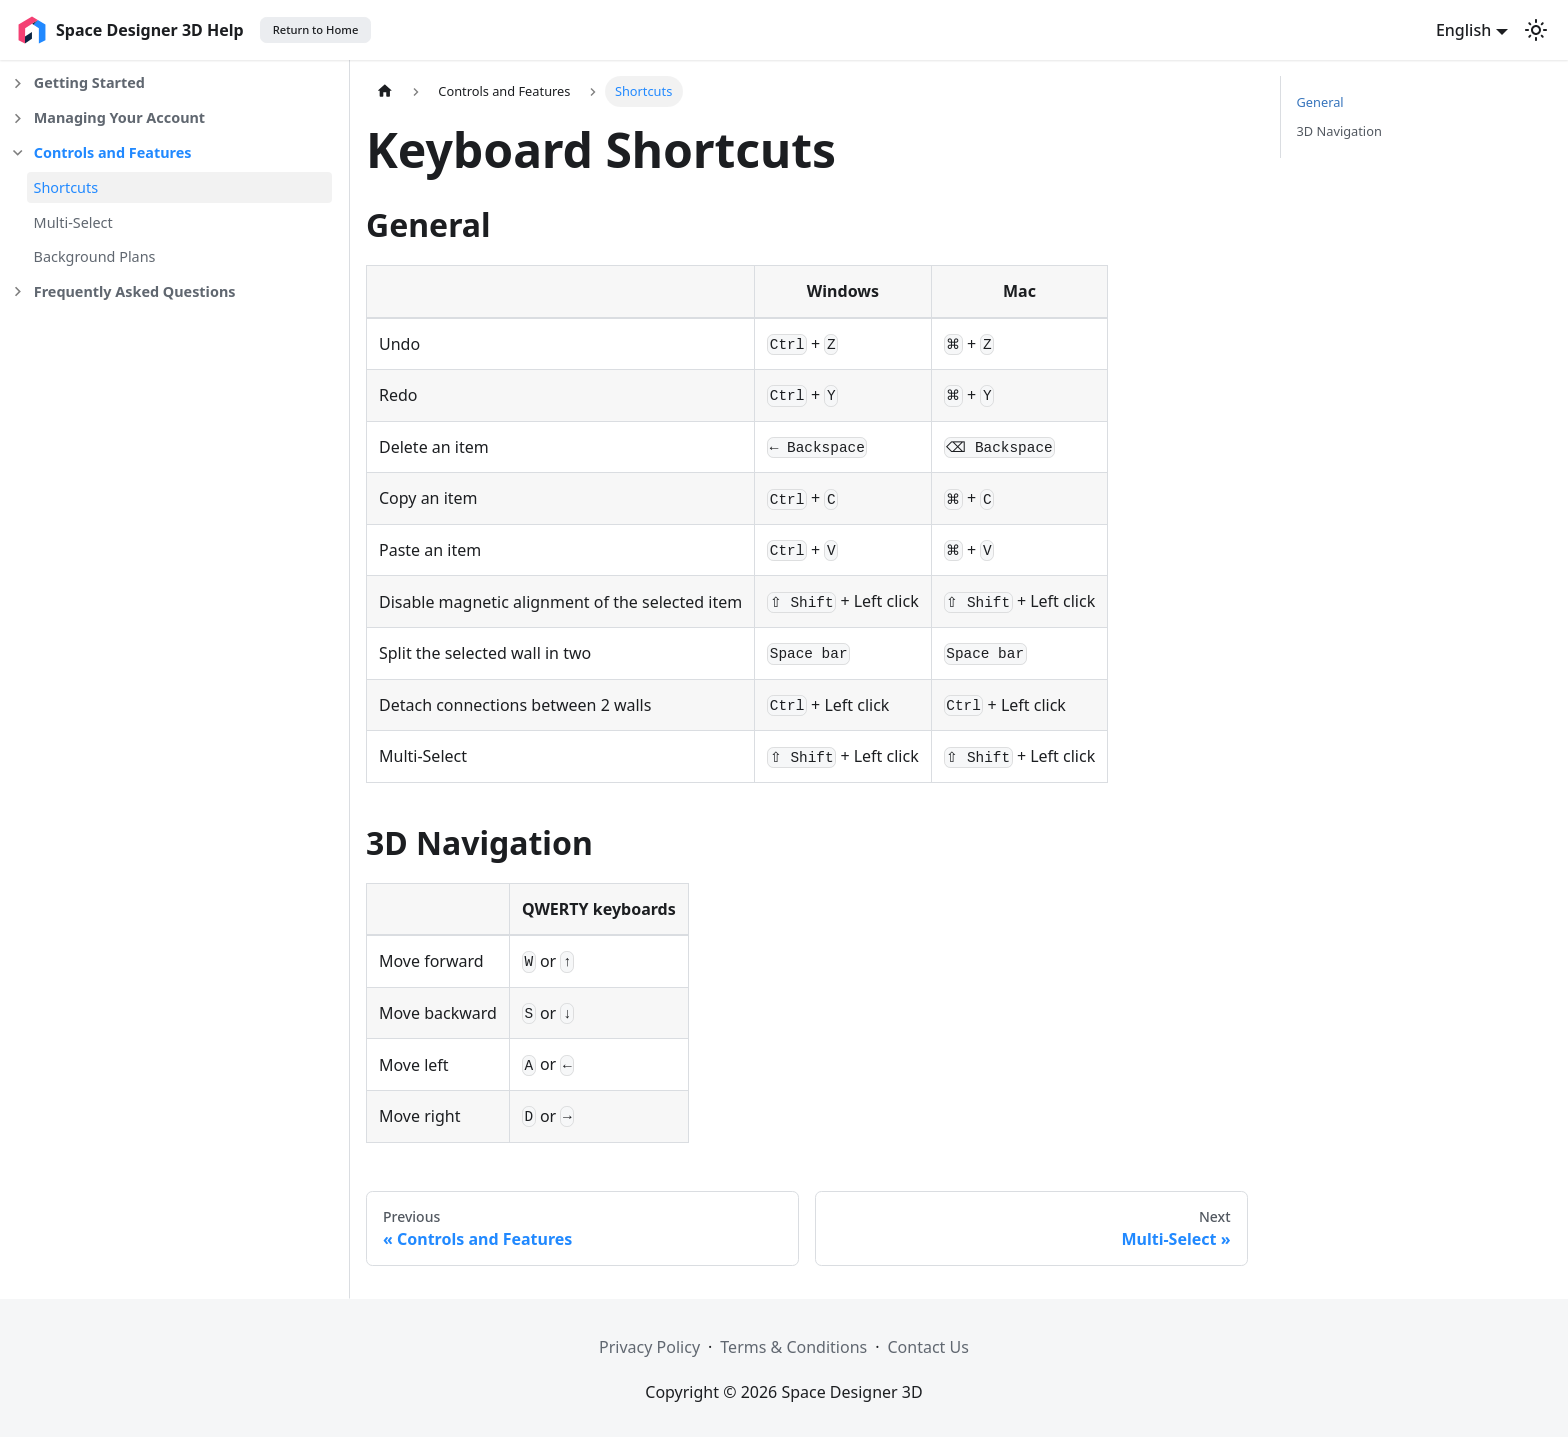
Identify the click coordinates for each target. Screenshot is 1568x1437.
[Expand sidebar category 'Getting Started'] (17, 83)
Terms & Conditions (793, 1347)
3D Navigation (1339, 131)
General (1320, 102)
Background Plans (95, 256)
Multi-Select (73, 222)
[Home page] (385, 91)
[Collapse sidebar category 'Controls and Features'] (17, 153)
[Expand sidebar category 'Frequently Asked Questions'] (17, 292)
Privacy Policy (649, 1347)
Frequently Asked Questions (135, 291)
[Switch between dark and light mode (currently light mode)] (1536, 30)
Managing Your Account (119, 117)
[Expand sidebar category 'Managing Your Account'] (17, 118)
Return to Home (316, 29)
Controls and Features (113, 152)
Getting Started (89, 82)
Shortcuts (66, 187)
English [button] (1463, 30)
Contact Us (928, 1347)
